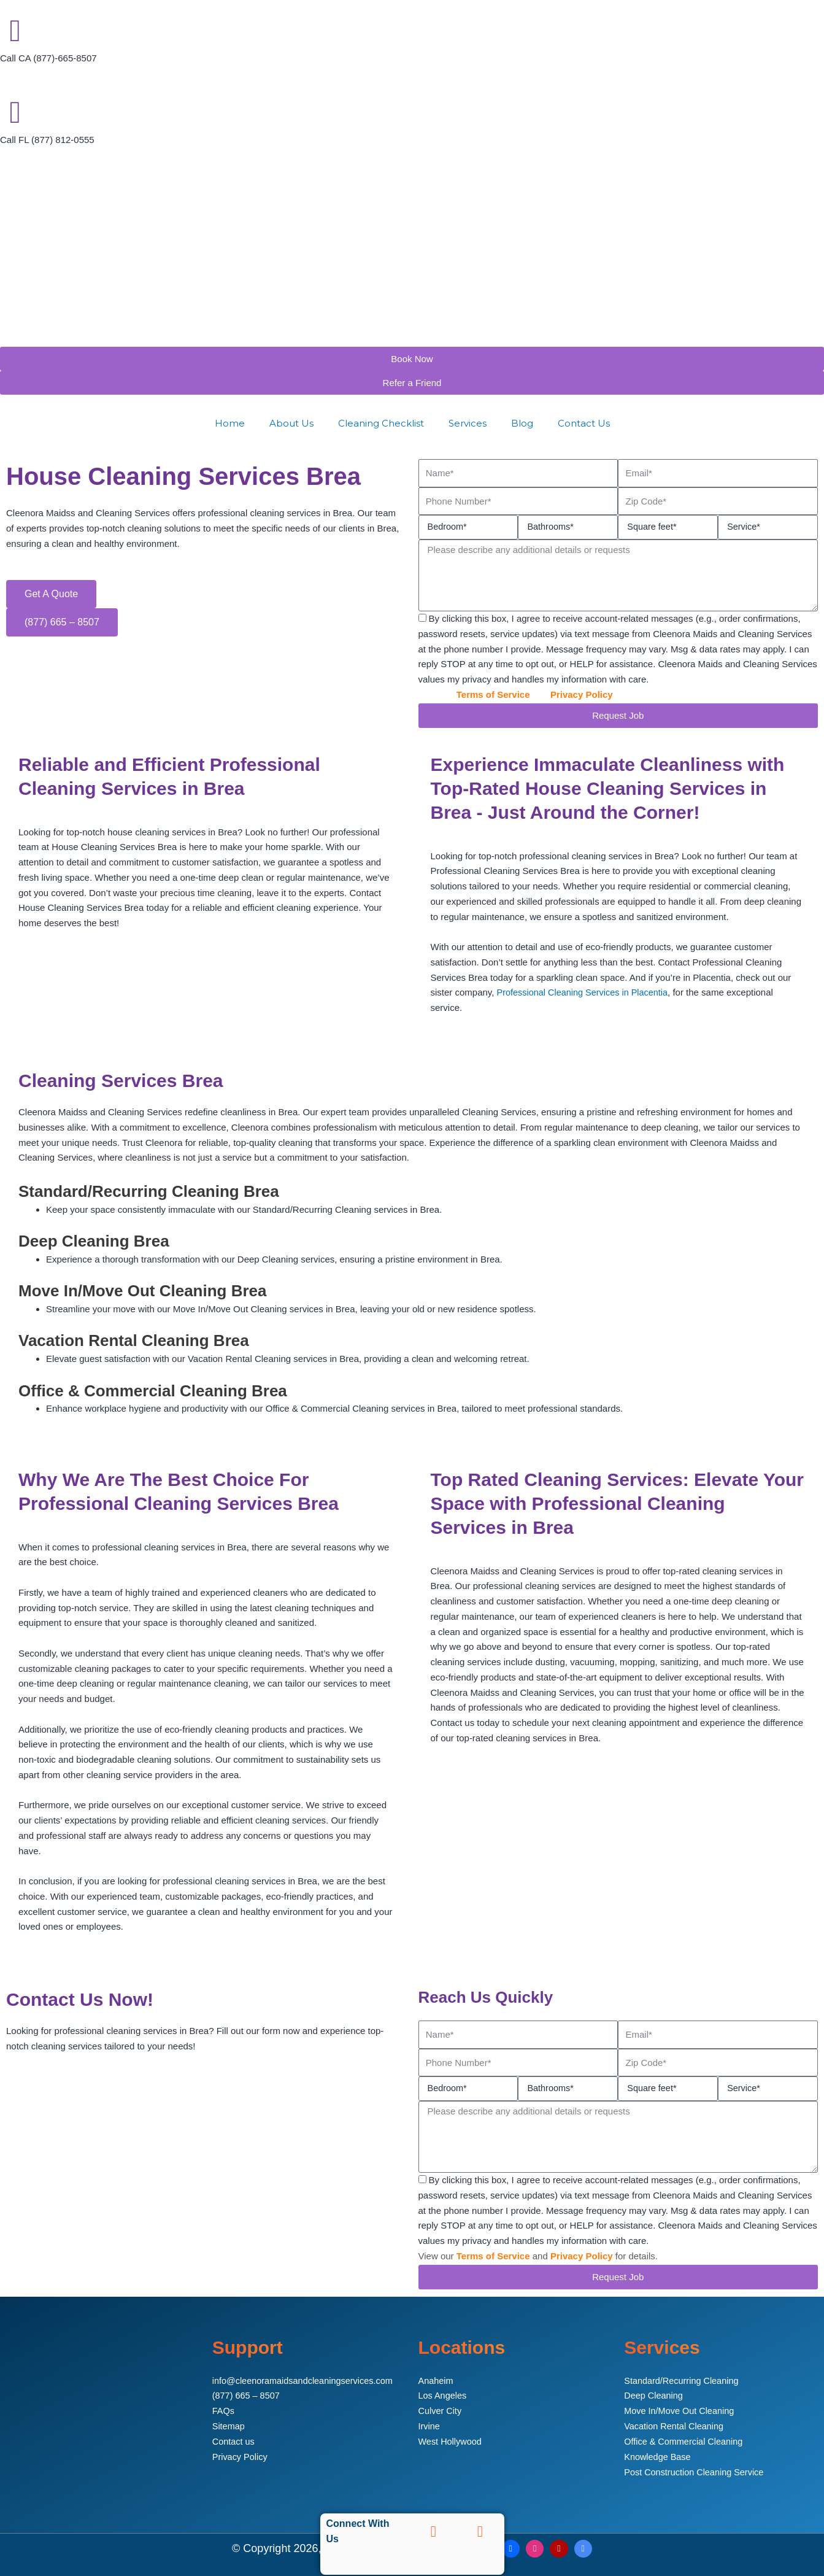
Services (468, 423)
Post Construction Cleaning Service (696, 2470)
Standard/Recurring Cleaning (683, 2379)
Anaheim (436, 2379)
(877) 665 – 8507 (247, 2394)
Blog (522, 423)
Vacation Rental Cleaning (675, 2424)
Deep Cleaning (654, 2394)
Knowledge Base (658, 2455)
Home (230, 423)
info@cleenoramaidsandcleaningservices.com (305, 2379)
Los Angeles (443, 2394)
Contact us (234, 2440)
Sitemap (229, 2424)
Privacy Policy (581, 694)
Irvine (429, 2424)
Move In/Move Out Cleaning (681, 2409)
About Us (291, 423)
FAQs (224, 2409)
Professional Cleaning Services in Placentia (585, 992)
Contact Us (584, 423)
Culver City (440, 2409)
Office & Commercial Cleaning (685, 2440)
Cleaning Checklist (381, 423)
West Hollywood (451, 2440)
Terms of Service (493, 694)
